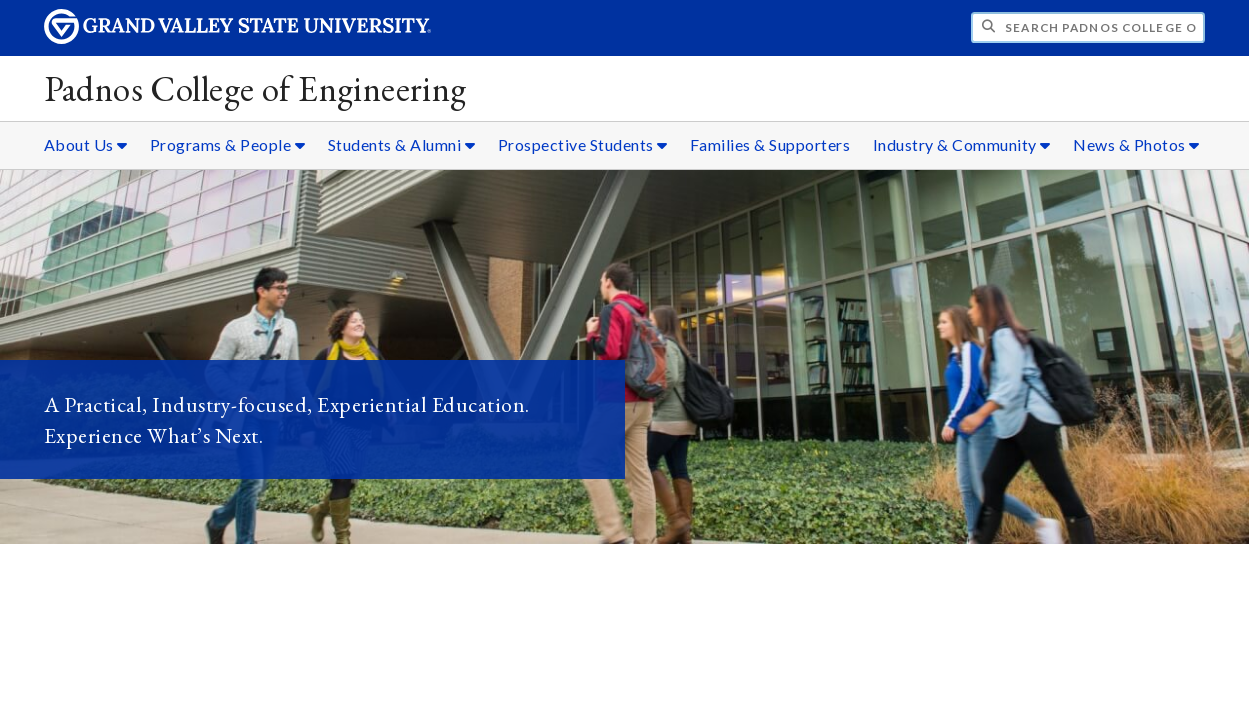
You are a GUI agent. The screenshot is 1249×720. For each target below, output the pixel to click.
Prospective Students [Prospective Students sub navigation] (583, 144)
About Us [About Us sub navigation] (86, 144)
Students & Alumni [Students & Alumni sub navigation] (402, 144)
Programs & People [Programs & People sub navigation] (228, 144)
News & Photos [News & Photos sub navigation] (1136, 144)
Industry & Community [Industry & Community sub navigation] (962, 144)
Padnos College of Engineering (255, 88)
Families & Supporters (770, 144)
